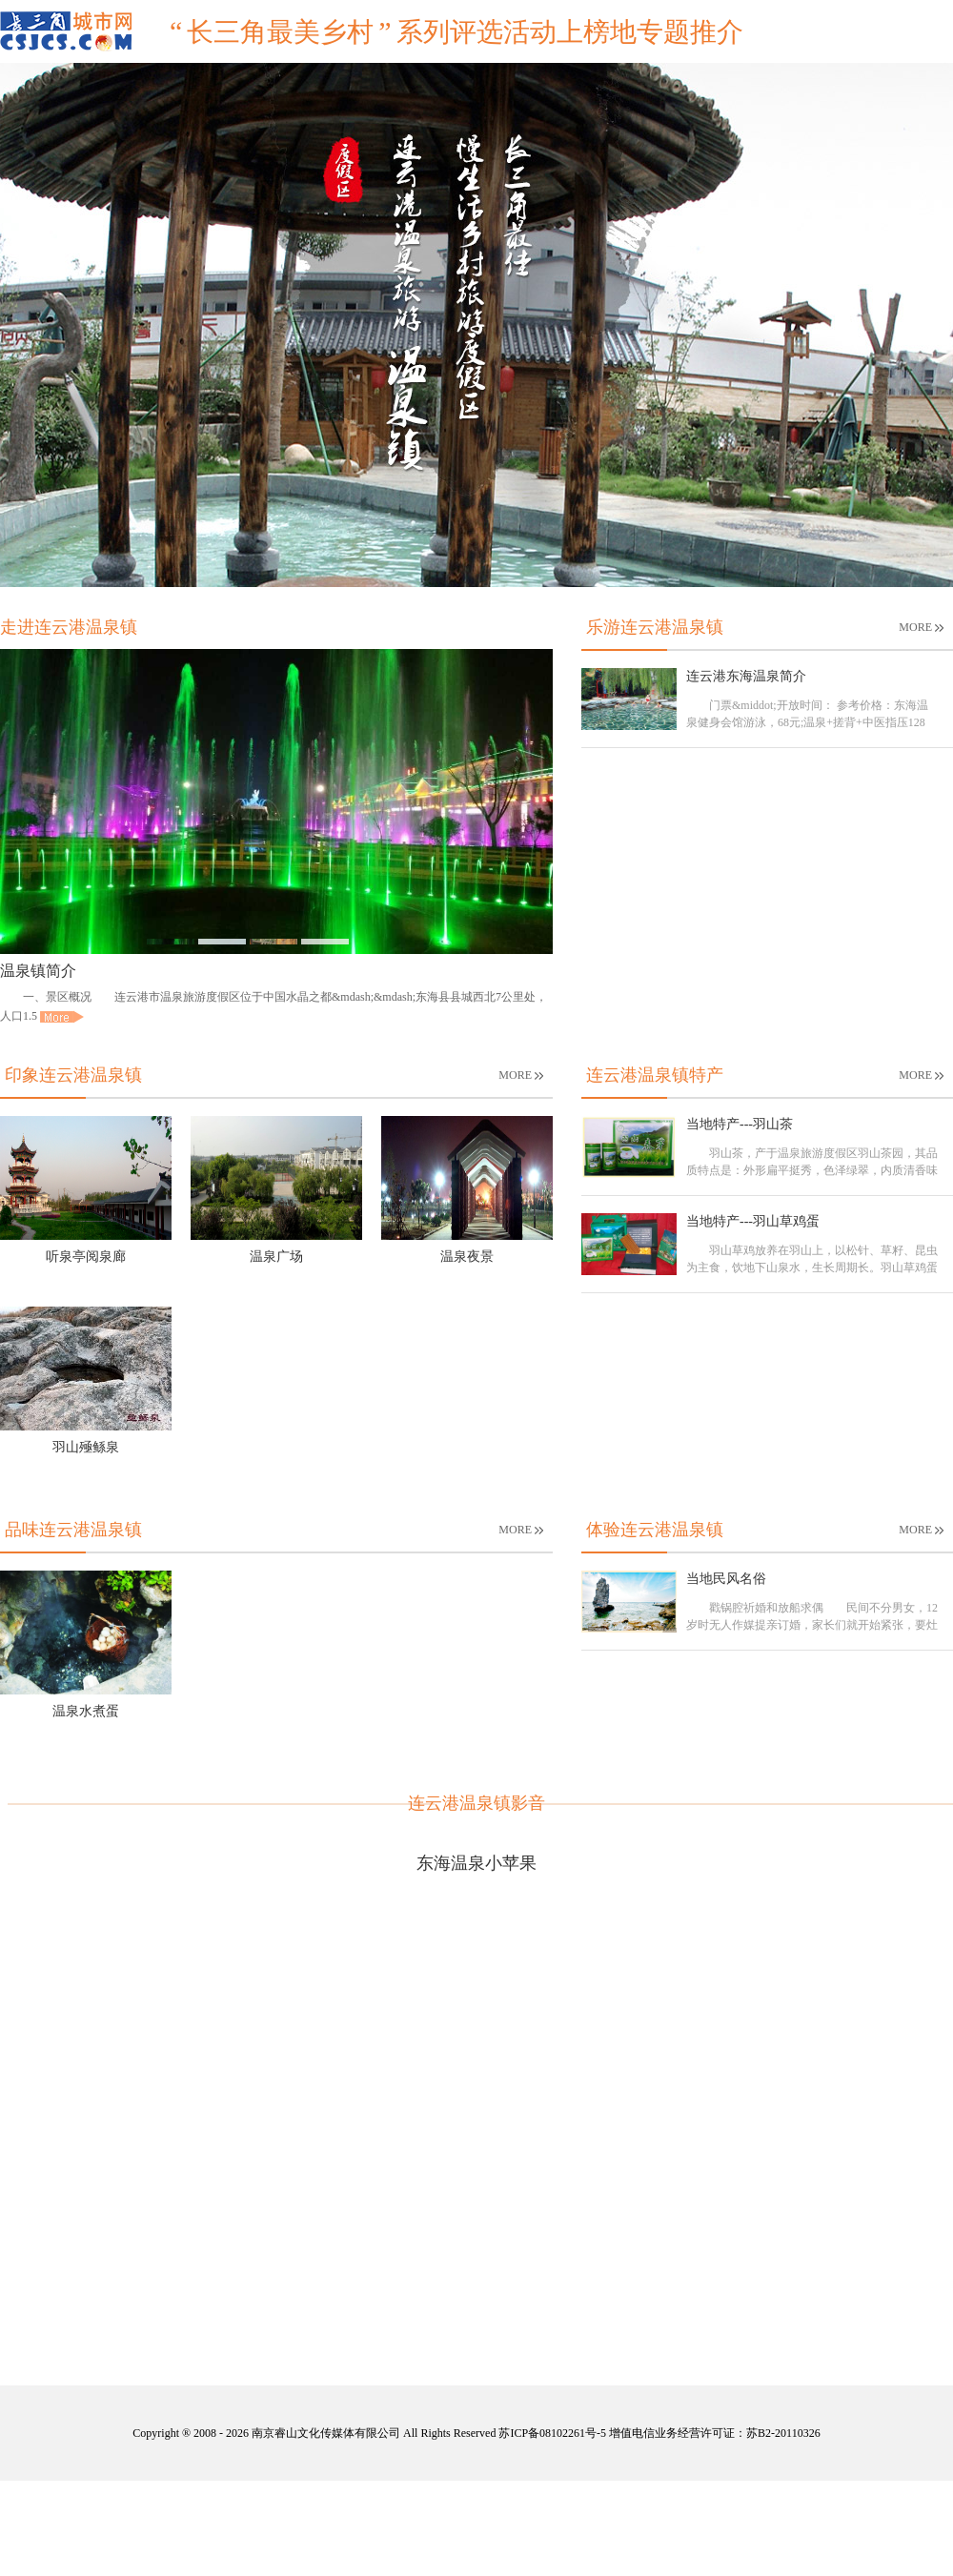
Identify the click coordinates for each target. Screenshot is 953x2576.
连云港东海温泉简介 (746, 676)
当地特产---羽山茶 (739, 1124)
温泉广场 (276, 1256)
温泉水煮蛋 (85, 1711)
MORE (921, 627)
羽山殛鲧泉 (85, 1447)
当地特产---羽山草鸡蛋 (753, 1221)
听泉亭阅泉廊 (86, 1256)
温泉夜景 (467, 1256)
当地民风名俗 (726, 1579)
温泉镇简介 (38, 971)
